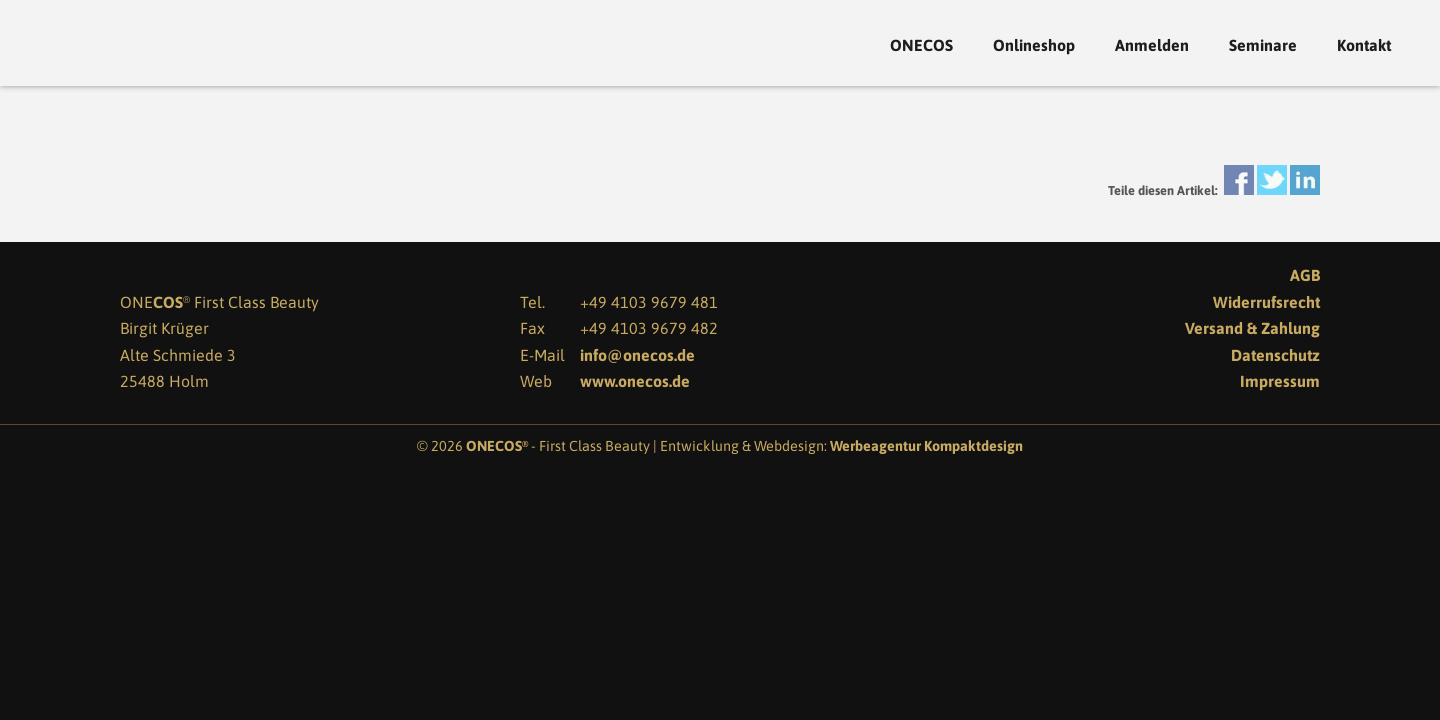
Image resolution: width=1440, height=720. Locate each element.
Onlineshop (1034, 46)
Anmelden (1152, 46)
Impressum (1280, 381)
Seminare (1263, 46)
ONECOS (921, 46)
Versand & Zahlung (1252, 328)
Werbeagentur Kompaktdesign (926, 446)
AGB (1305, 275)
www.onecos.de (635, 381)
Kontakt (1364, 46)
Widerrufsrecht (1266, 302)
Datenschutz (1275, 355)
